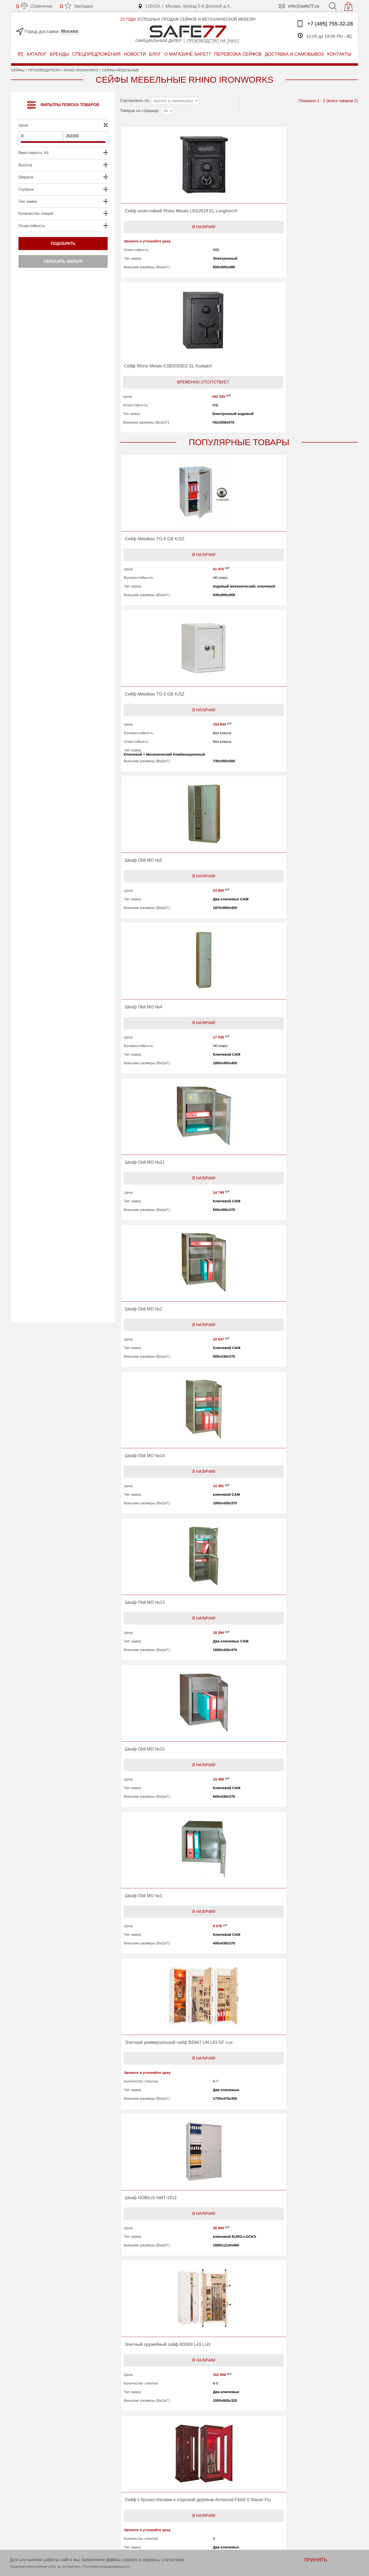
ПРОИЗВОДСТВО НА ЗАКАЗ (77, 2475)
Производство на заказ (213, 41)
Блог (155, 54)
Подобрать (63, 244)
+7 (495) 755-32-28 (325, 23)
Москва (69, 31)
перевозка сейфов (238, 54)
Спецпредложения (96, 54)
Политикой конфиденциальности (106, 2566)
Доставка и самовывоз (218, 2493)
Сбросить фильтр (63, 262)
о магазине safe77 (187, 54)
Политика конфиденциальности (143, 2524)
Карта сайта (134, 2514)
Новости (135, 54)
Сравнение (34, 6)
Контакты (131, 2507)
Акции (202, 2480)
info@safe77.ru (298, 6)
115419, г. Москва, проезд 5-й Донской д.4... (185, 6)
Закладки (76, 6)
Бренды (59, 54)
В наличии (159, 239)
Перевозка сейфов (215, 2486)
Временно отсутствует (238, 238)
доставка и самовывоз (294, 54)
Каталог (32, 54)
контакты (339, 54)
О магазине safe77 (140, 2493)
